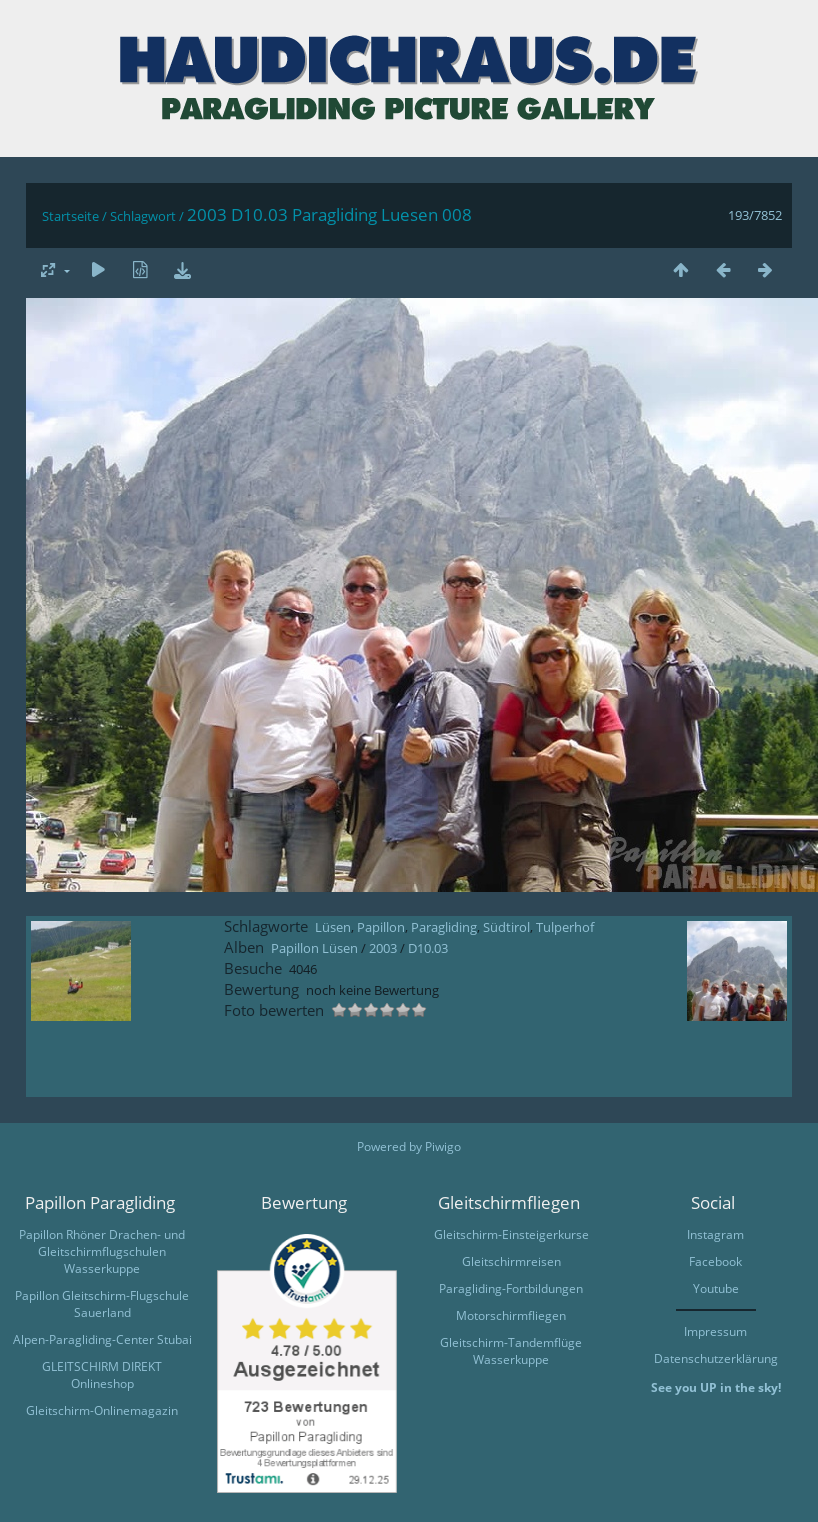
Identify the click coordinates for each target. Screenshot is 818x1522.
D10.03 (428, 948)
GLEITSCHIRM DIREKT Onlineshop (102, 1375)
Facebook (715, 1261)
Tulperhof (565, 927)
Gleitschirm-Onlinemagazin (102, 1410)
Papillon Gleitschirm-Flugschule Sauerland (102, 1304)
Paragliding (444, 927)
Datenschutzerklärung (716, 1358)
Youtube (716, 1288)
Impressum (715, 1331)
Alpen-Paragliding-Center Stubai (102, 1339)
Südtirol (506, 927)
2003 (383, 948)
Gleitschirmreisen (511, 1261)
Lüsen (333, 927)
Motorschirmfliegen (511, 1315)
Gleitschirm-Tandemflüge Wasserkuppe (511, 1351)
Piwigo (443, 1146)
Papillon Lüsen (314, 948)
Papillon (381, 927)
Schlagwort (143, 216)
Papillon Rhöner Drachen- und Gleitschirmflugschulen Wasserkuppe (102, 1251)
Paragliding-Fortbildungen (511, 1288)
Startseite (70, 216)
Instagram (715, 1234)
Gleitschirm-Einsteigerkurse (511, 1234)
